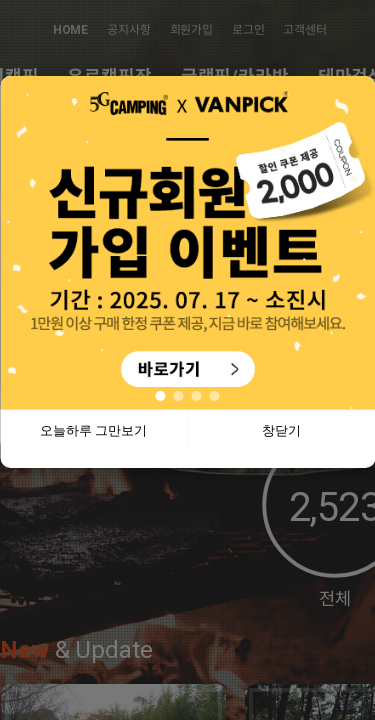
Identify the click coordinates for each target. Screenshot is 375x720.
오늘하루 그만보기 (94, 430)
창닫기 (281, 430)
